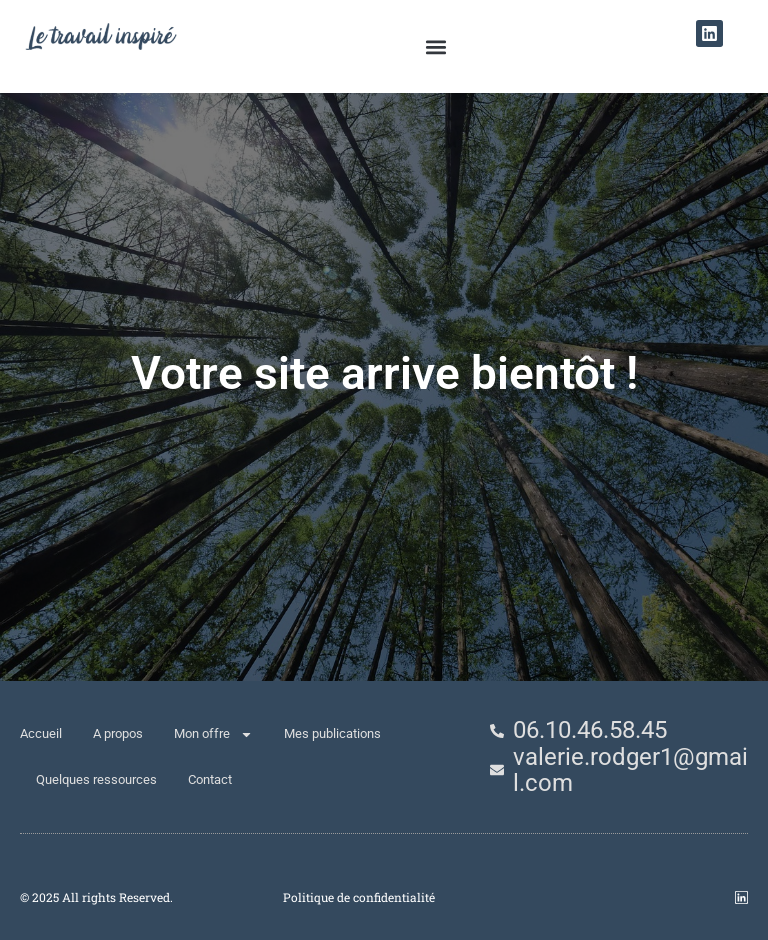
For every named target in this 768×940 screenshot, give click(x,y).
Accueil (41, 733)
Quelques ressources (96, 779)
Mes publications (332, 733)
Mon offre (213, 734)
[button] (436, 46)
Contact (210, 779)
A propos (118, 733)
